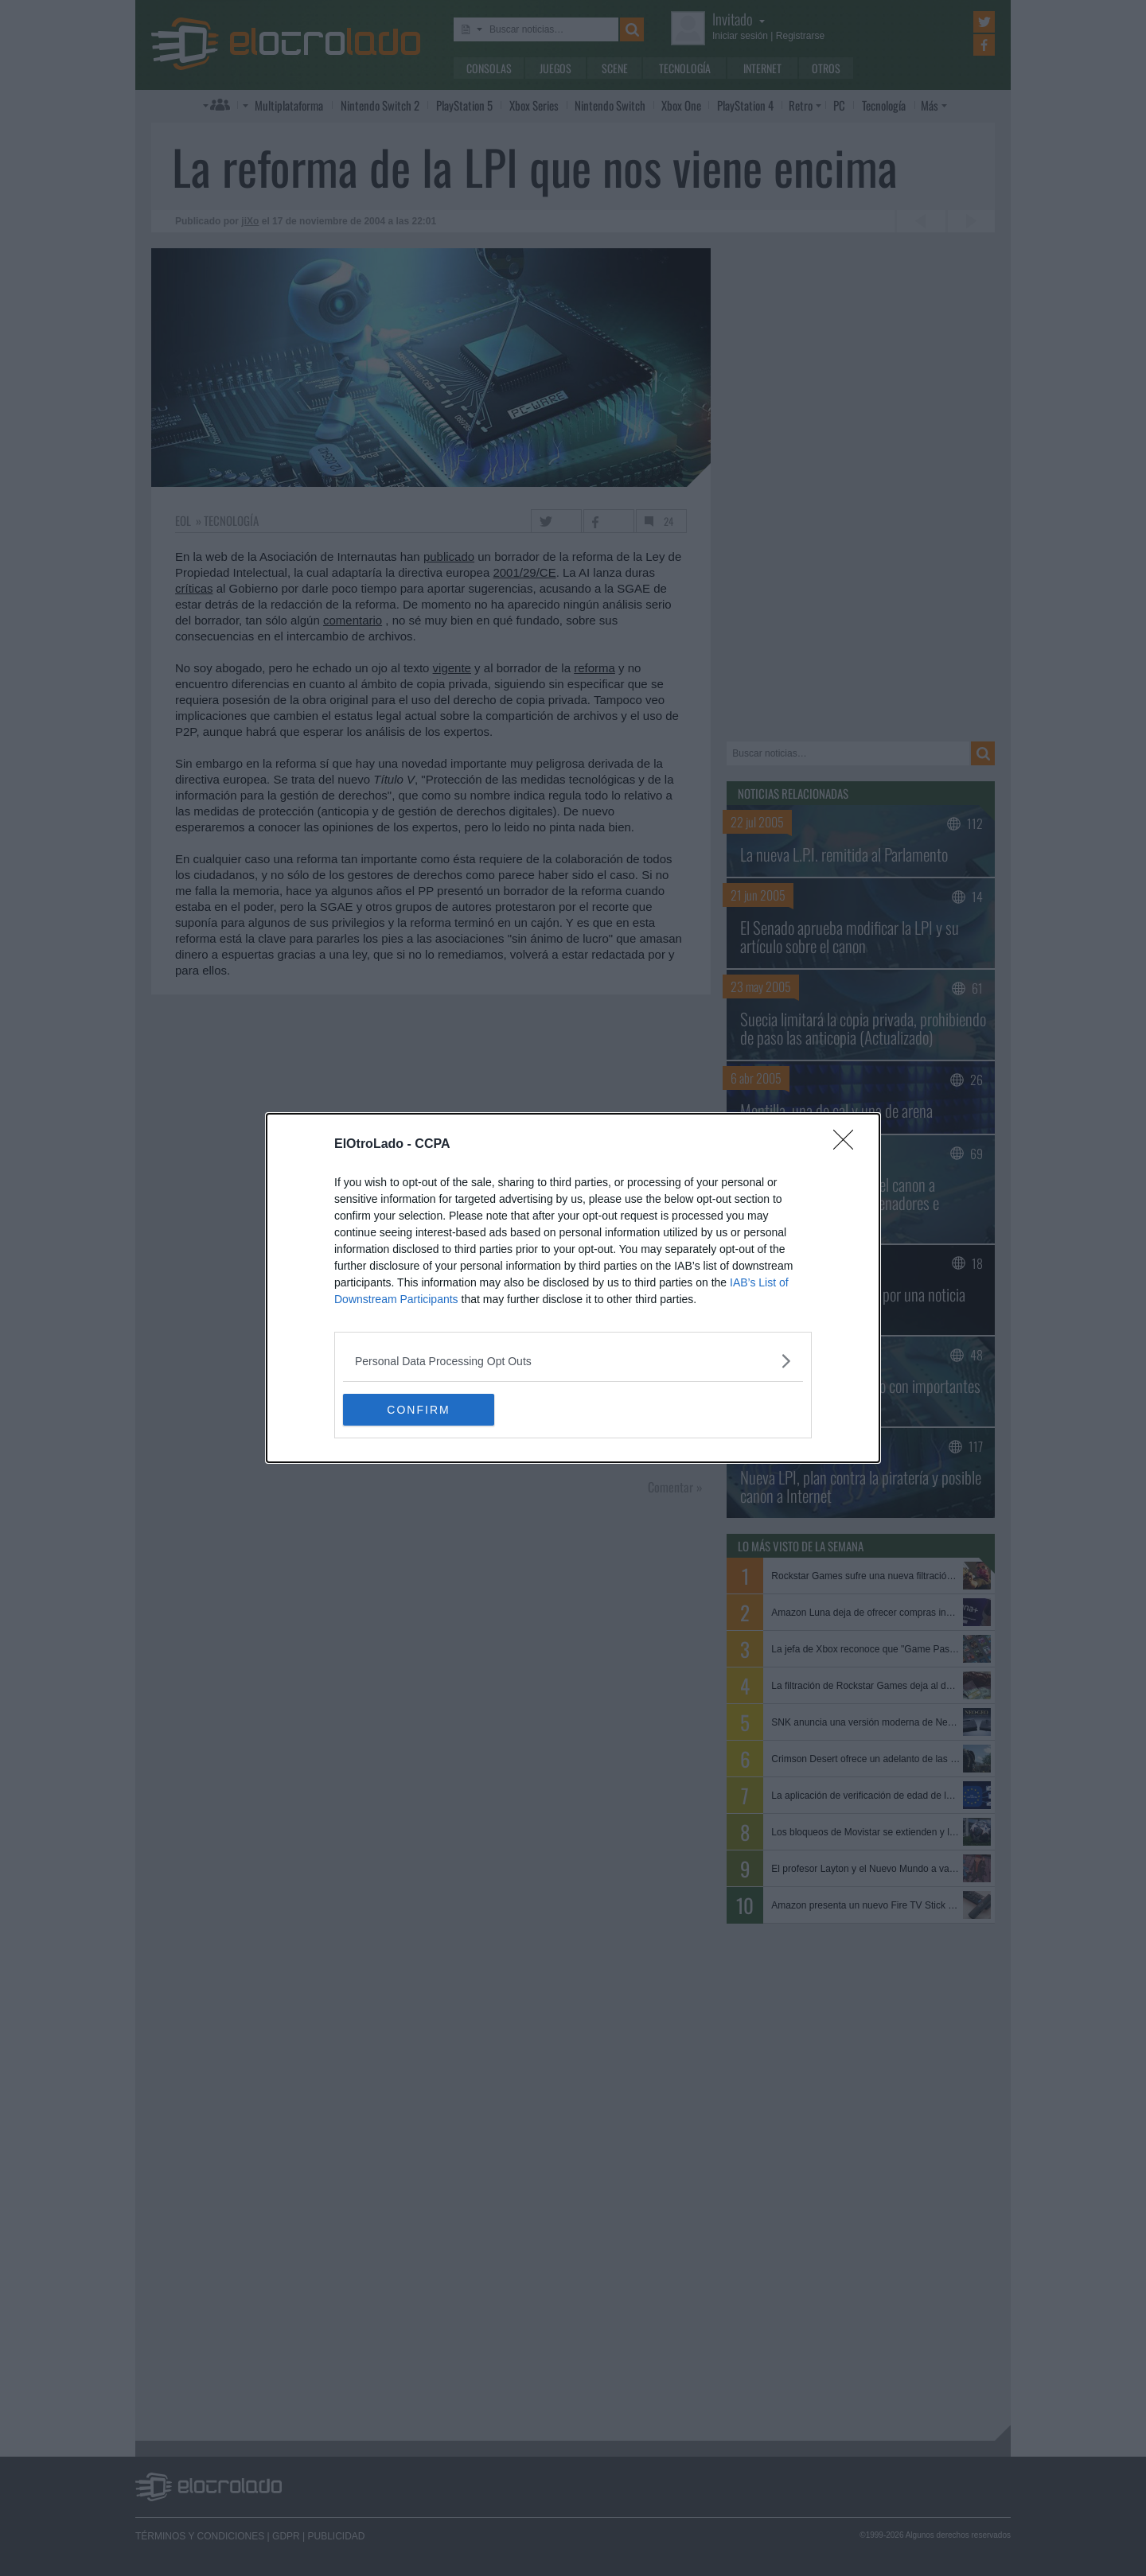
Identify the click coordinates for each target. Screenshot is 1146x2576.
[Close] (848, 1145)
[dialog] (573, 1288)
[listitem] (573, 1360)
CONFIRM (418, 1409)
